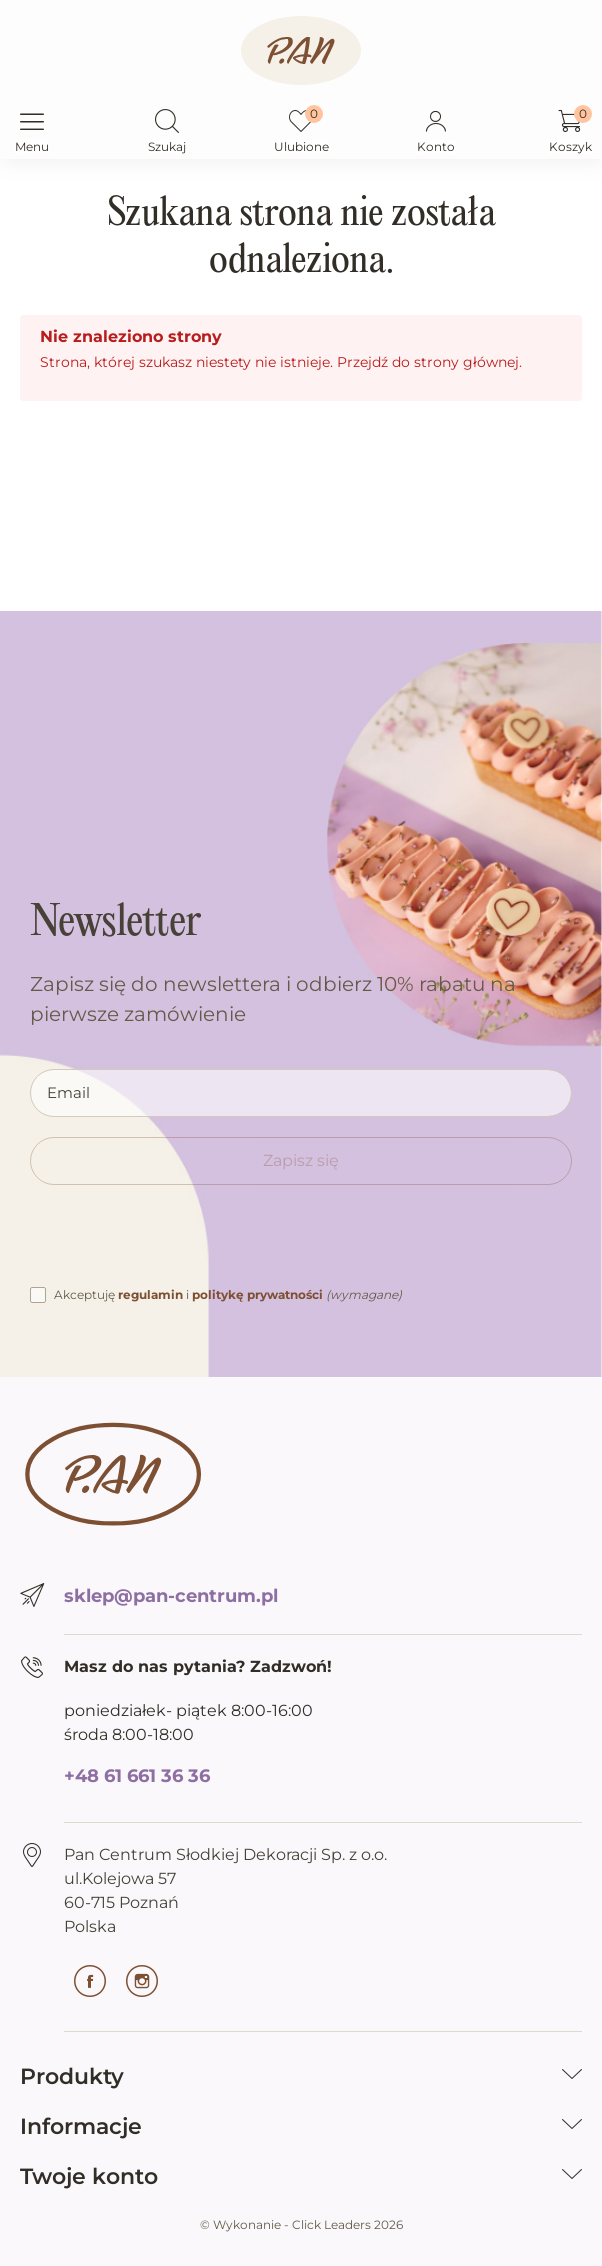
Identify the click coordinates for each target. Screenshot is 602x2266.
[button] (167, 123)
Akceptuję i (228, 1294)
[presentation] (182, 1244)
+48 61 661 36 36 (137, 1776)
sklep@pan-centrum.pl (171, 1596)
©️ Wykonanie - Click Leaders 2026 (301, 2224)
